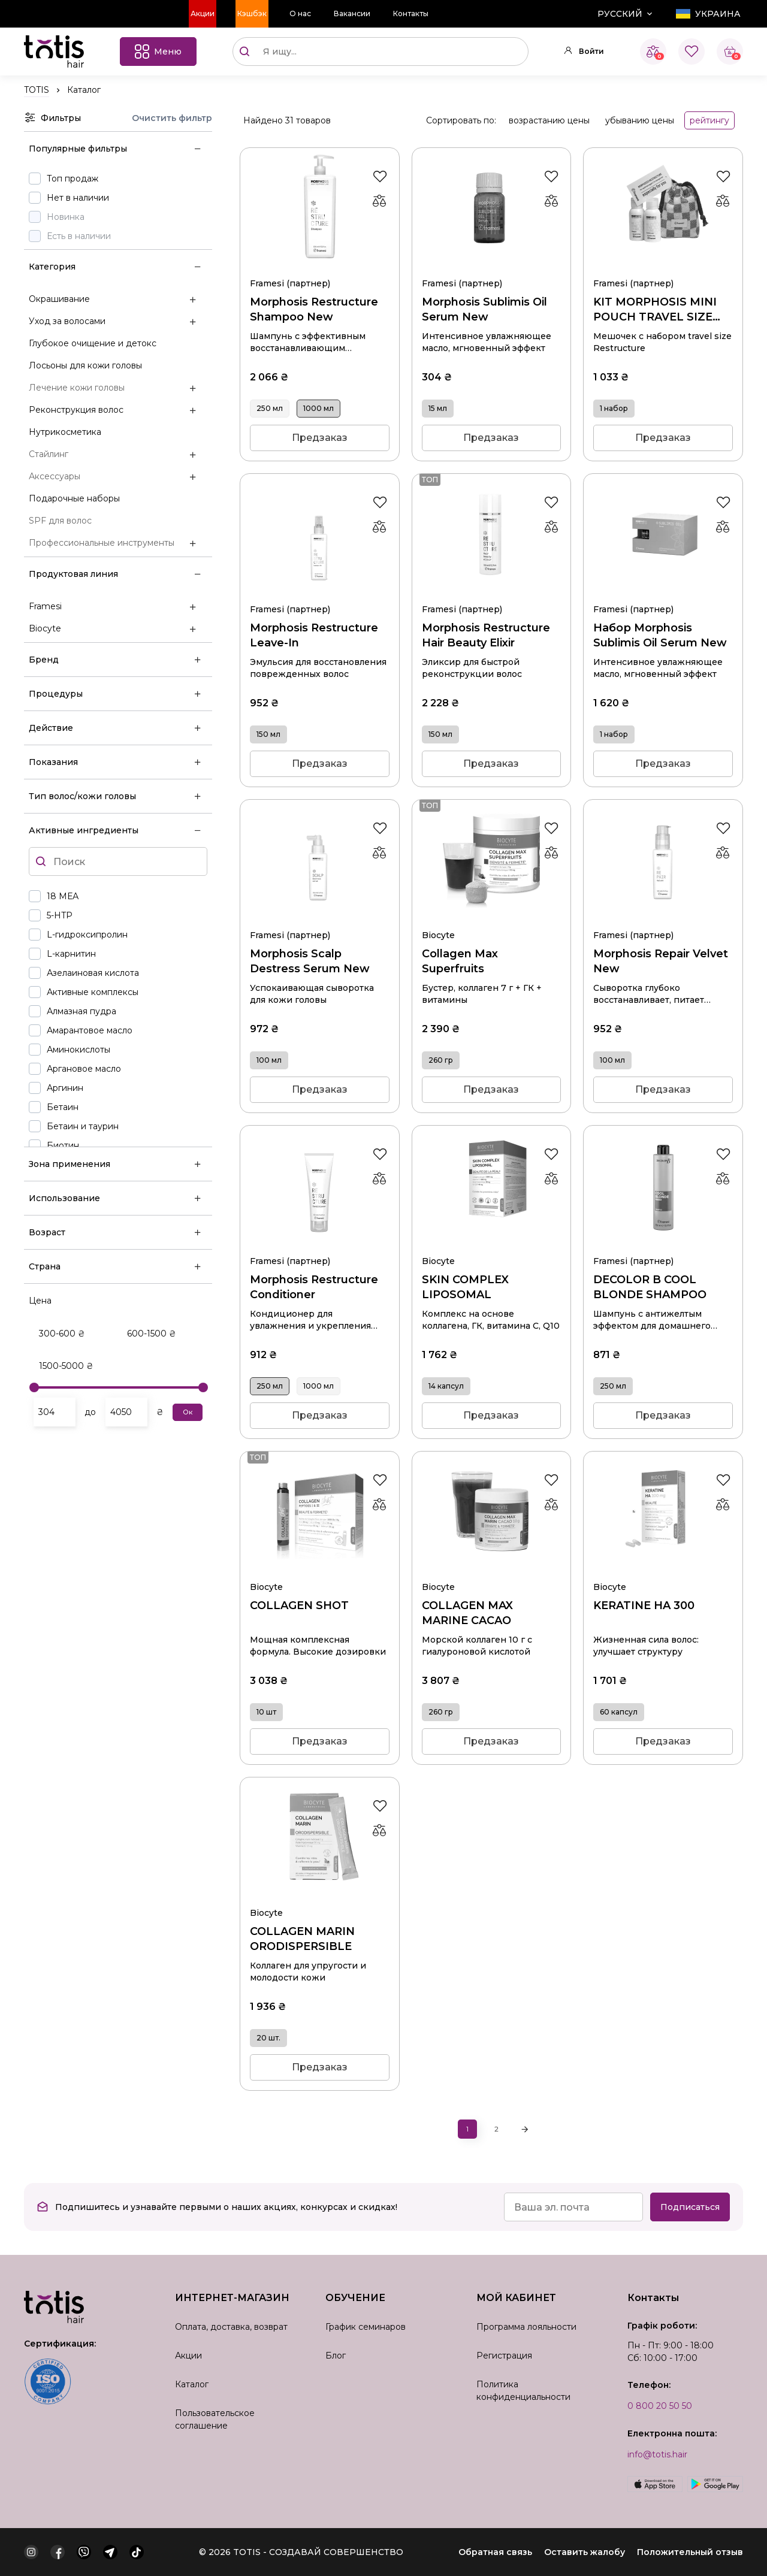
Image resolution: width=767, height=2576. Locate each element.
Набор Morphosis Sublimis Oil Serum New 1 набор (663, 594)
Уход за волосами (67, 321)
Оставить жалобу (584, 2552)
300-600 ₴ (62, 1333)
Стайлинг (48, 454)
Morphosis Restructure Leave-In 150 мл (319, 594)
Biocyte (45, 628)
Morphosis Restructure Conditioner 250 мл (319, 1246)
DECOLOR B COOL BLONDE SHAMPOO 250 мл (663, 1246)
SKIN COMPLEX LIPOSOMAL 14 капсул (491, 1246)
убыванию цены (639, 120)
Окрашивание (59, 299)
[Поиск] (244, 51)
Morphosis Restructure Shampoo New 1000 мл (319, 268)
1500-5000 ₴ (66, 1365)
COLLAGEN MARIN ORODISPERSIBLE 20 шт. (319, 1897)
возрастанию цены (549, 120)
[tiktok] (136, 2552)
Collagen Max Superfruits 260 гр (491, 920)
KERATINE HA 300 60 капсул (663, 1572)
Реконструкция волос (76, 409)
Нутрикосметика (65, 432)
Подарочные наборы (74, 498)
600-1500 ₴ (151, 1333)
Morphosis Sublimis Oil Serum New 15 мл (491, 268)
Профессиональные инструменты (101, 542)
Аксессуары (54, 476)
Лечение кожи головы (77, 387)
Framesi (45, 606)
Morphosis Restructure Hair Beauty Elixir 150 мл (491, 594)
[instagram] (31, 2552)
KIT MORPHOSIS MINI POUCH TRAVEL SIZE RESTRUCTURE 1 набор (663, 268)
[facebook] (57, 2552)
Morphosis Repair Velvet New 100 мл (663, 920)
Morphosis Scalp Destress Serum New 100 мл (319, 920)
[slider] (33, 1387)
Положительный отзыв (690, 2552)
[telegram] (110, 2552)
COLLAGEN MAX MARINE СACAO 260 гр (491, 1572)
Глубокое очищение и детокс (92, 343)
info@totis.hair (657, 2454)
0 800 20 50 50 (659, 2405)
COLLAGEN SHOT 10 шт (319, 1572)
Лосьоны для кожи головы (85, 365)
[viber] (84, 2552)
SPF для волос (60, 520)
